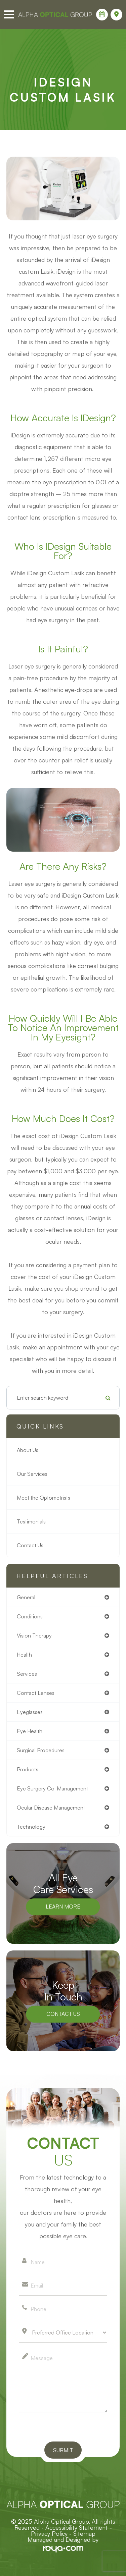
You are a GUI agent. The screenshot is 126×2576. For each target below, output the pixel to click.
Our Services (32, 1473)
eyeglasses (30, 1712)
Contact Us (30, 1545)
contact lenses (35, 1692)
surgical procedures (41, 1750)
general (26, 1597)
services (27, 1673)
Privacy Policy (49, 2533)
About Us (27, 1450)
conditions (30, 1616)
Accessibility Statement (76, 2527)
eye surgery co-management (52, 1788)
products (27, 1769)
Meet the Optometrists (43, 1497)
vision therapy (34, 1635)
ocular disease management (51, 1807)
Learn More (63, 1906)
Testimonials (31, 1521)
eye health (29, 1731)
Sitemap (84, 2533)
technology (31, 1826)
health (24, 1654)
